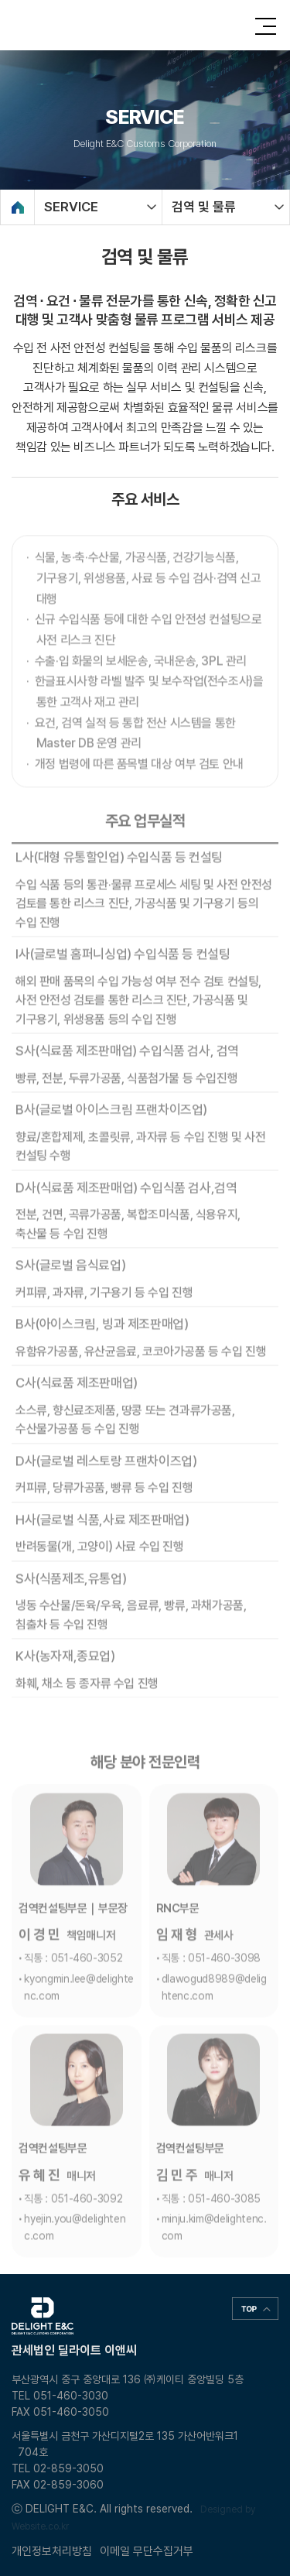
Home (17, 207)
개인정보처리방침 (52, 2551)
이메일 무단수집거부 (146, 2551)
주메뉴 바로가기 (0, 0)
